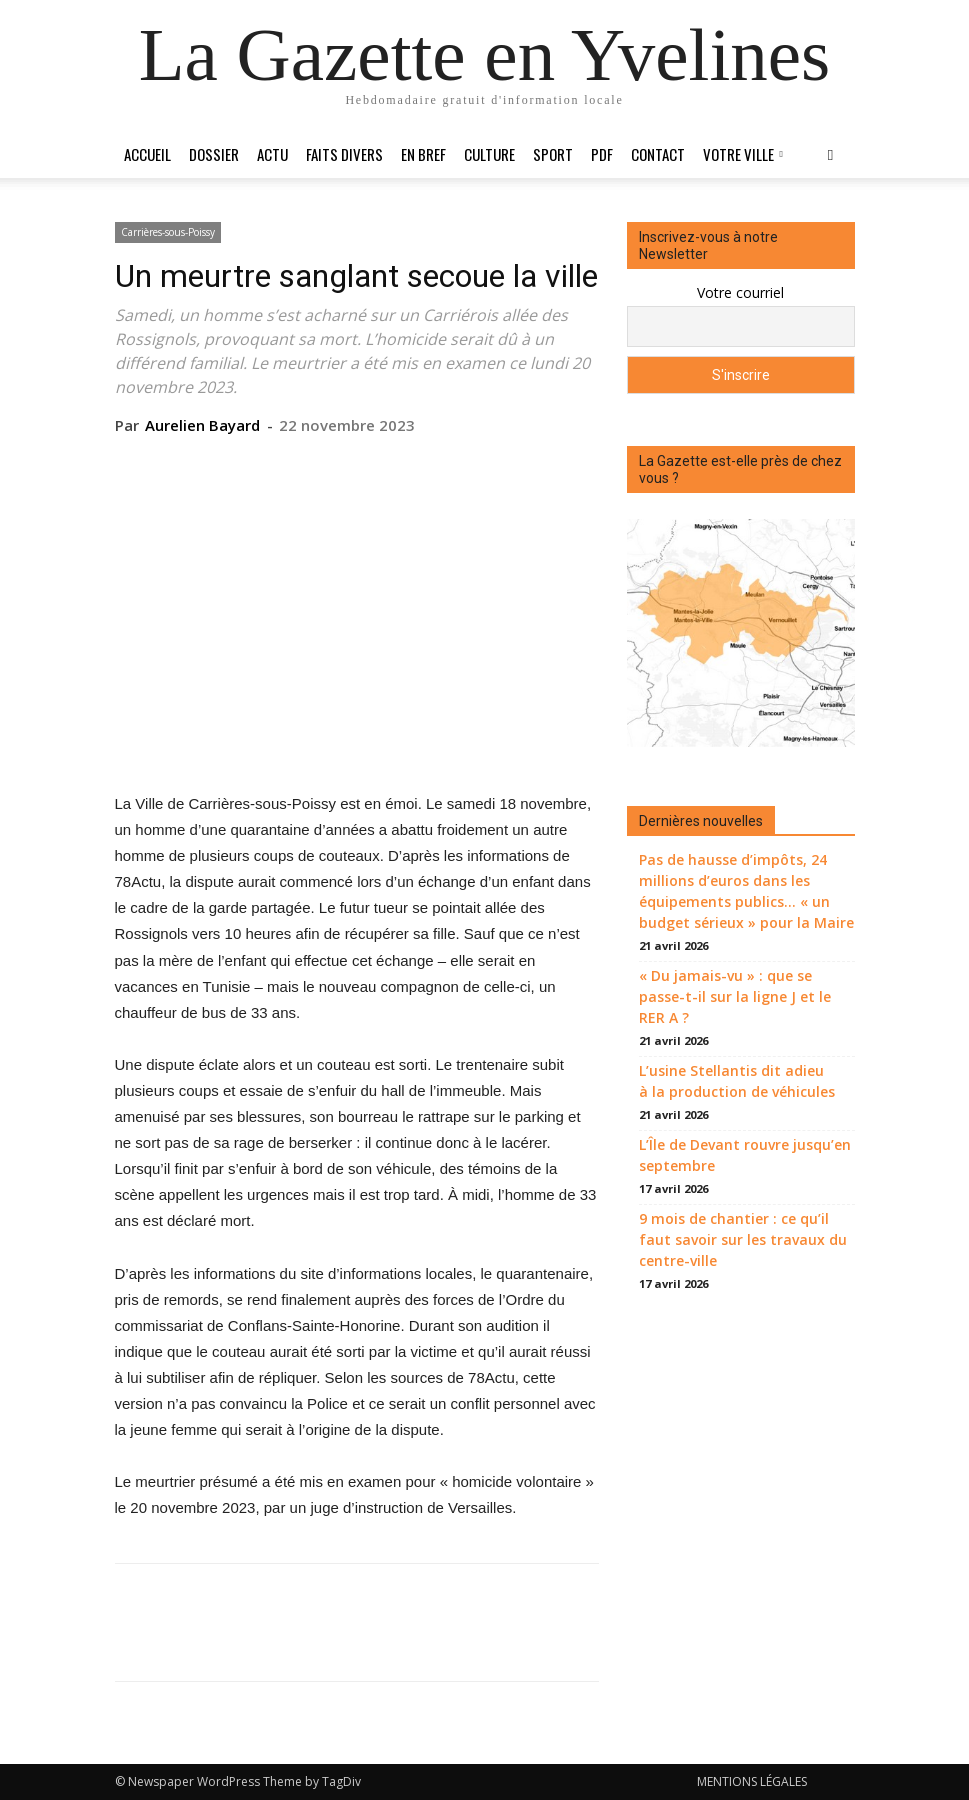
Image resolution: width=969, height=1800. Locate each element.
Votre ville (743, 154)
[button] (831, 154)
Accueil (147, 154)
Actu (272, 154)
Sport (553, 154)
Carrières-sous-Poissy (168, 232)
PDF (602, 154)
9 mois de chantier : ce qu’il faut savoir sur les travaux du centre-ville (743, 1239)
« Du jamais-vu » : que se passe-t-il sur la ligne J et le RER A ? (735, 996)
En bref (423, 154)
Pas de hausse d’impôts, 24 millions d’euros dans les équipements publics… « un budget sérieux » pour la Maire (746, 891)
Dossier (214, 154)
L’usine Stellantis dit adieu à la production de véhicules (737, 1081)
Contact (658, 154)
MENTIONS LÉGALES (752, 1781)
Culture (489, 154)
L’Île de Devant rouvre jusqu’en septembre (745, 1155)
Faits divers (344, 154)
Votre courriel (740, 292)
